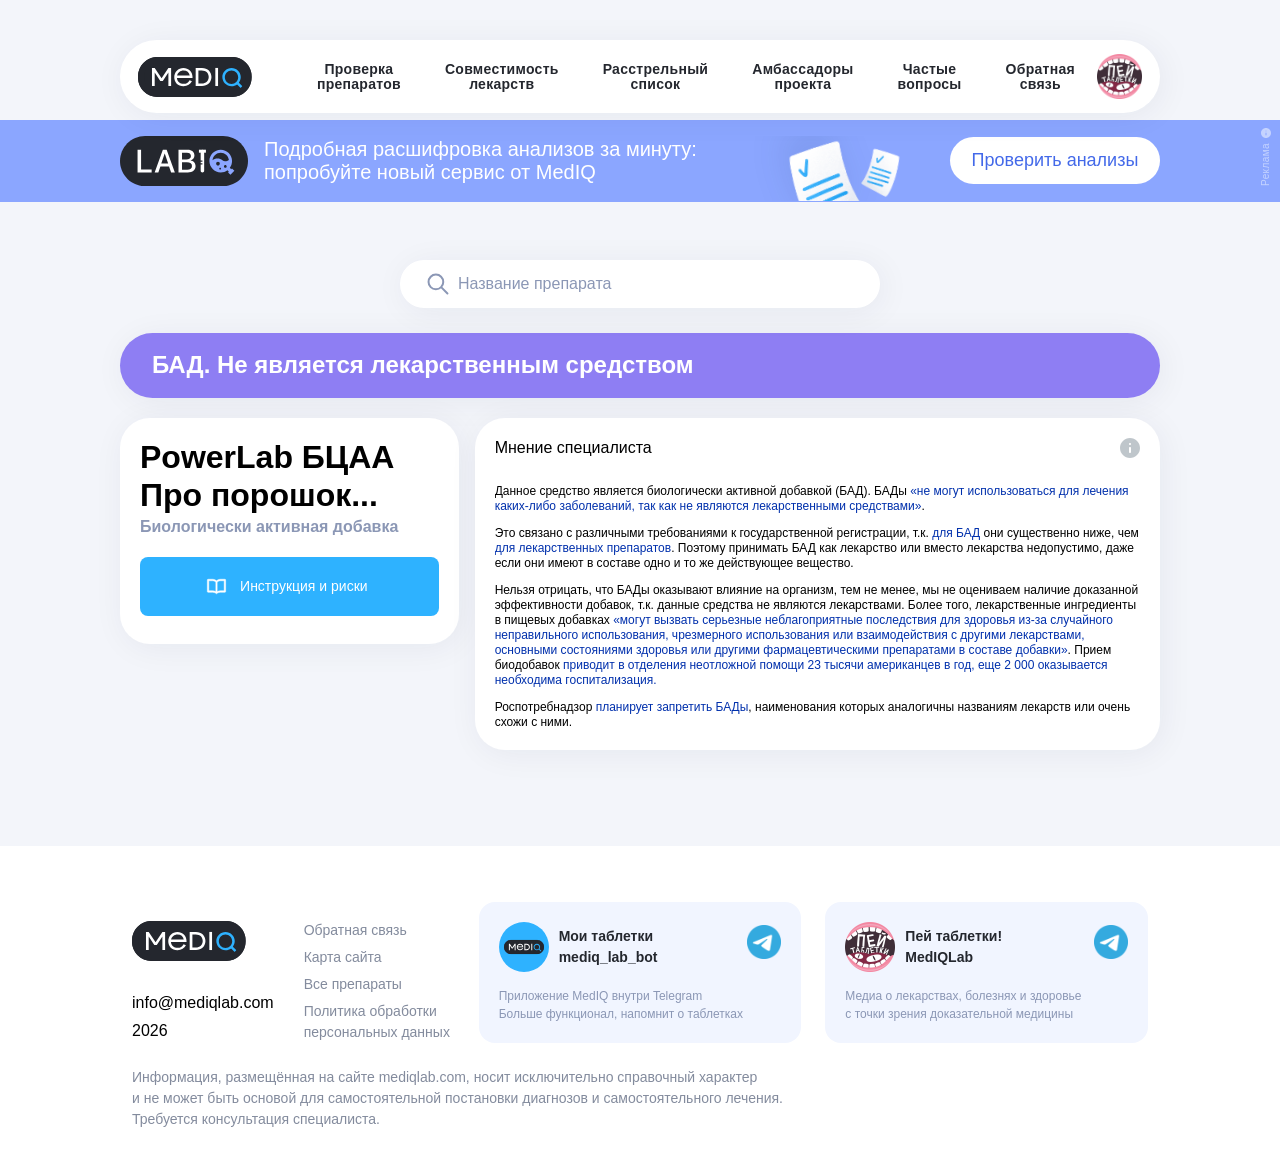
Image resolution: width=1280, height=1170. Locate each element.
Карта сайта (343, 957)
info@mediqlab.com (203, 1002)
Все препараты (353, 984)
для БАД (956, 533)
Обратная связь (355, 930)
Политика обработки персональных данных (377, 1021)
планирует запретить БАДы (672, 707)
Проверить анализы (1055, 160)
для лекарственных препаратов (583, 548)
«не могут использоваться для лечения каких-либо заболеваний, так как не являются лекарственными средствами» (812, 498)
